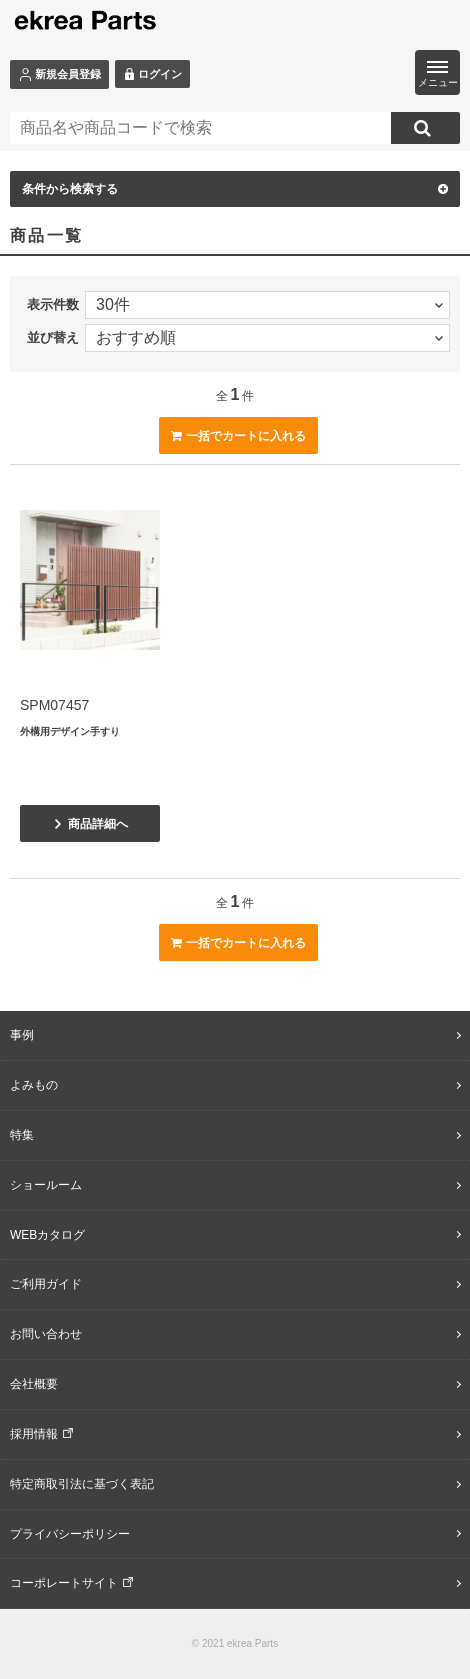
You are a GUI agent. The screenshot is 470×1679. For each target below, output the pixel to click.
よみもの (34, 1085)
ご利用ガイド (46, 1284)
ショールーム (46, 1185)
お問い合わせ (46, 1334)
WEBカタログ (47, 1235)
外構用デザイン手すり (70, 731)
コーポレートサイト (64, 1583)
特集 (22, 1135)
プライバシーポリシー (70, 1534)
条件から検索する (235, 189)
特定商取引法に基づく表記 (82, 1484)
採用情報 (34, 1434)
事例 (22, 1035)
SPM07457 (54, 705)
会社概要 (34, 1384)
